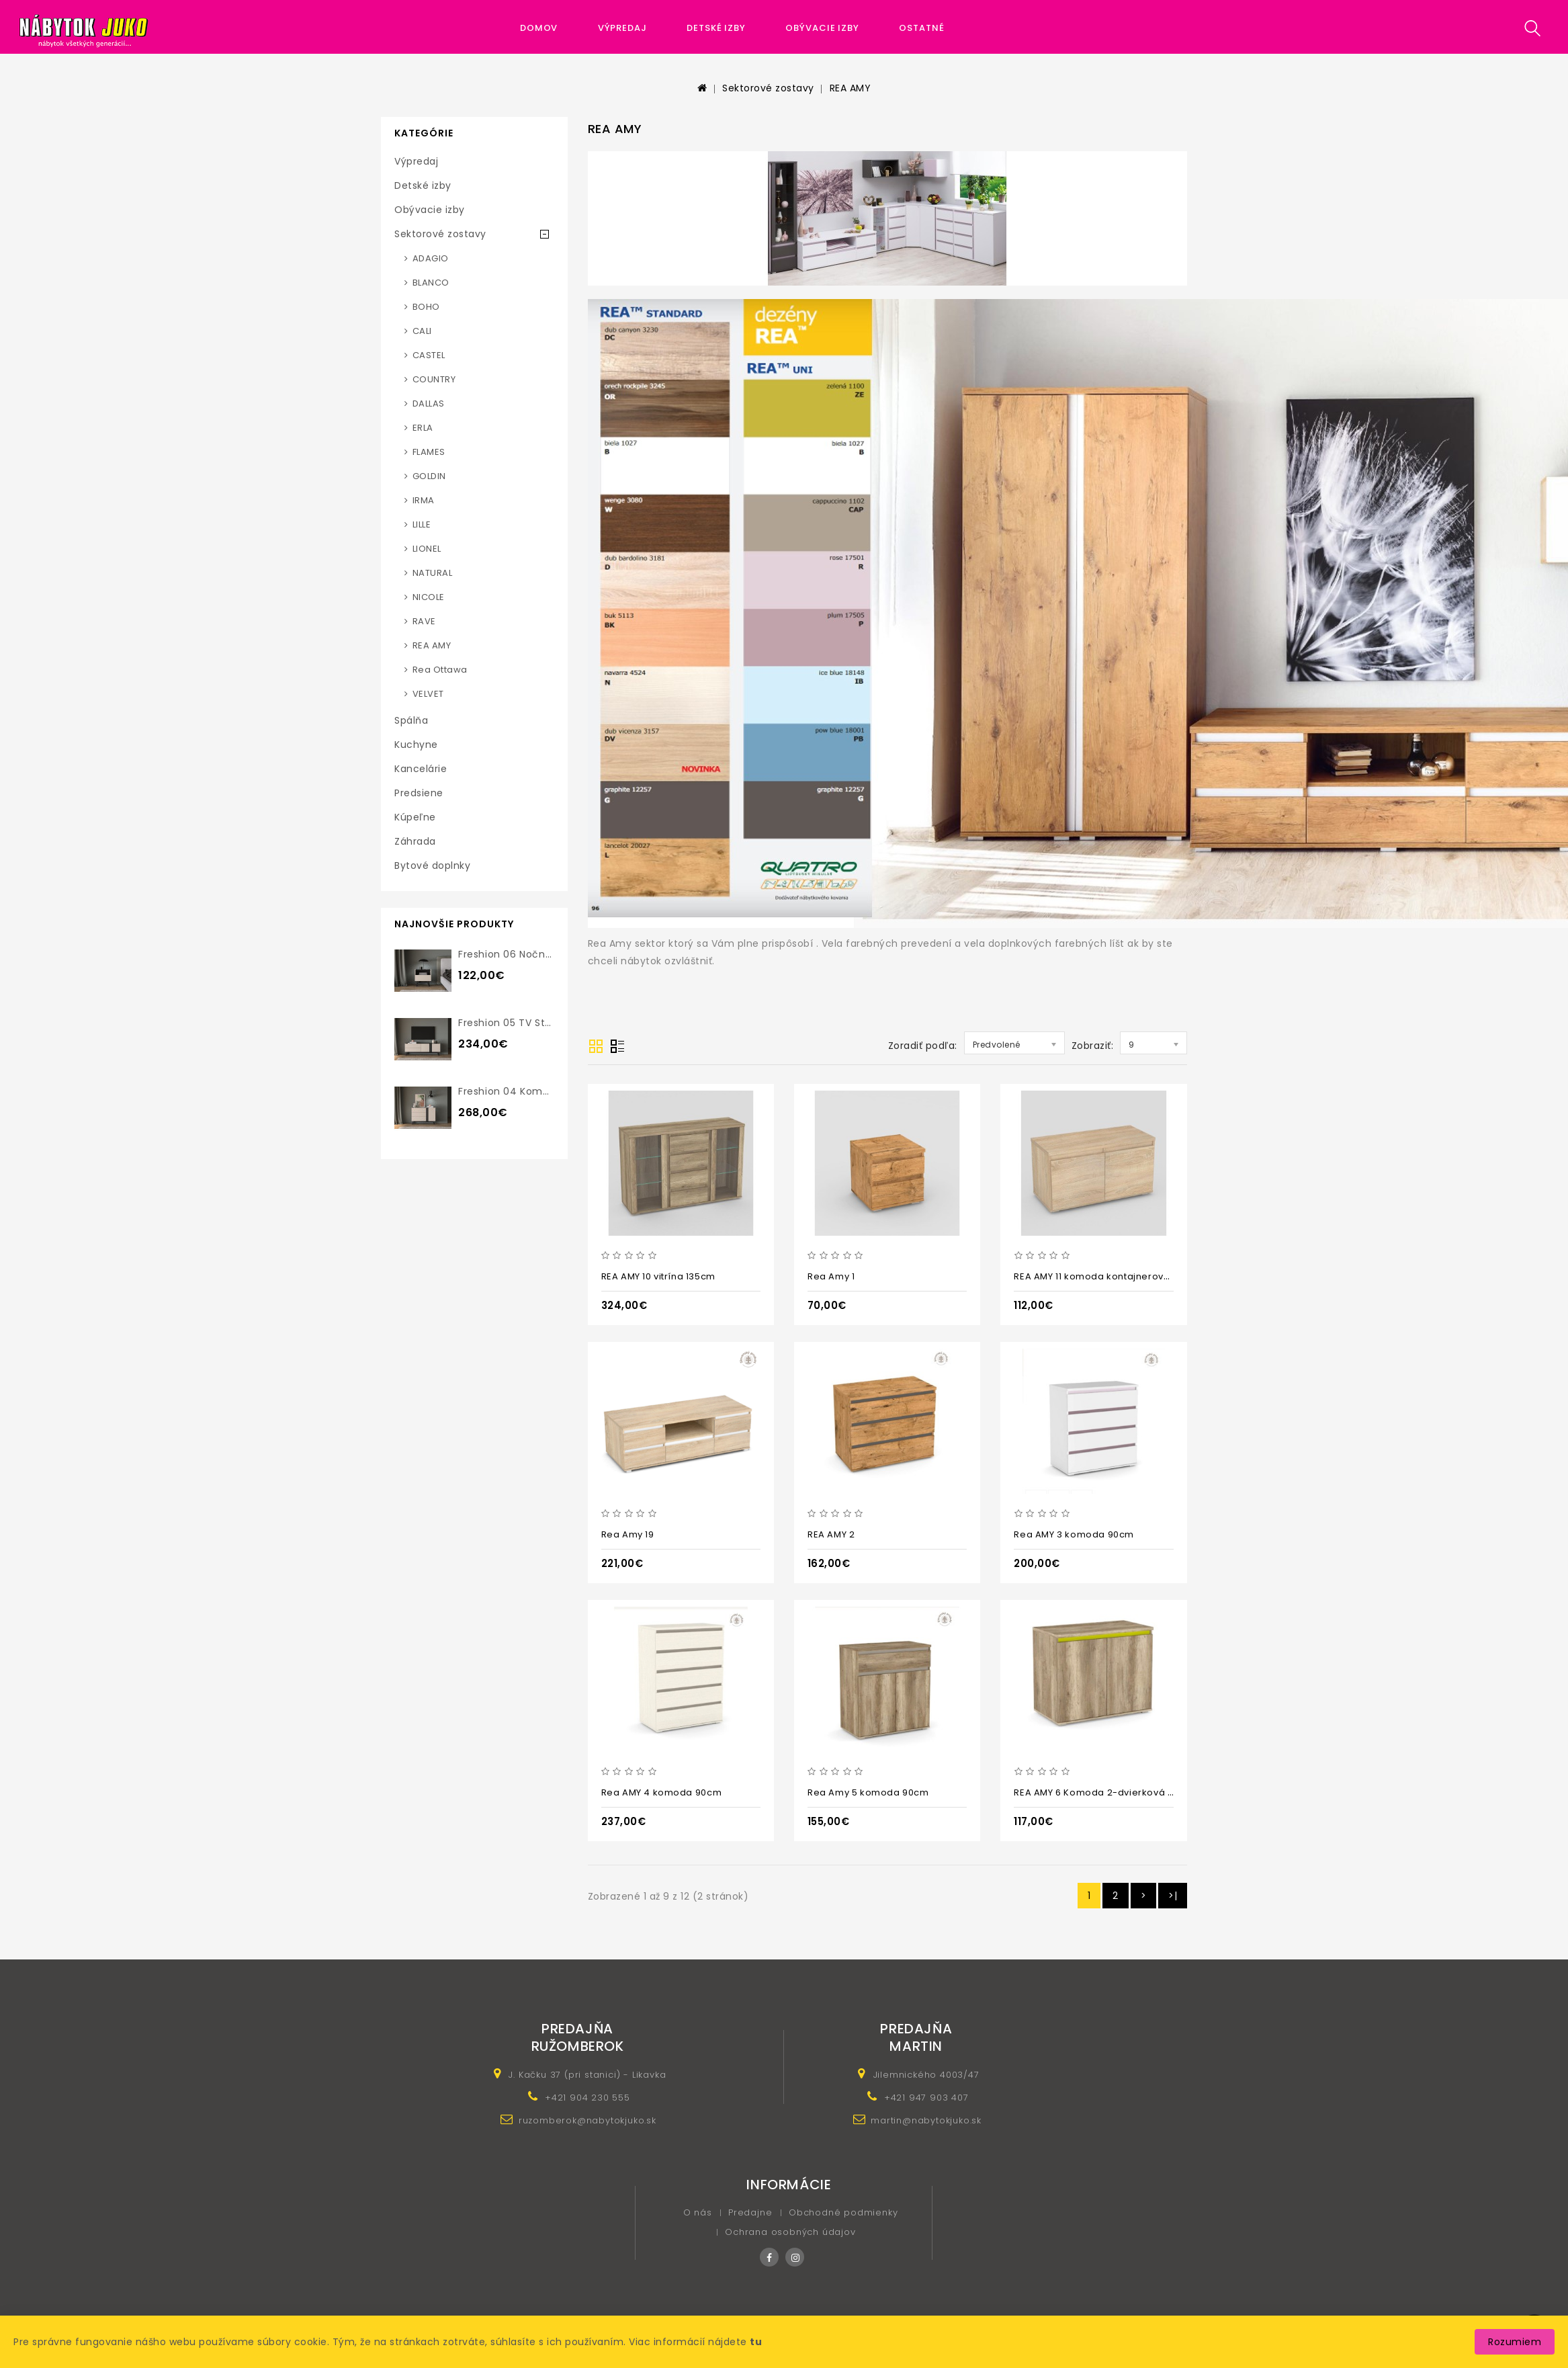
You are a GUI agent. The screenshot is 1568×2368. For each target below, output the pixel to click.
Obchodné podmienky (843, 2212)
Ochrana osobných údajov (790, 2232)
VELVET (428, 693)
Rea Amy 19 (627, 1534)
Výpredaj (622, 28)
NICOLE (428, 597)
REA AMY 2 (831, 1534)
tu (756, 2342)
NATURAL (432, 572)
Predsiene (418, 793)
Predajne (750, 2212)
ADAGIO (430, 258)
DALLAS (428, 403)
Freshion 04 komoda (510, 1091)
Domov (539, 28)
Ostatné (921, 28)
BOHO (426, 306)
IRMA (423, 500)
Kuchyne (416, 744)
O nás (697, 2212)
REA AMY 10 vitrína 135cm (658, 1276)
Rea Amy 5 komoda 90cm (868, 1792)
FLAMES (428, 452)
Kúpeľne (415, 817)
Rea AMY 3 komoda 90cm (1074, 1534)
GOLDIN (429, 476)
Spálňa (411, 720)
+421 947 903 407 (926, 2097)
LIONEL (426, 548)
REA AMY (850, 88)
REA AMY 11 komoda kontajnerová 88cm (1106, 1276)
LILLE (421, 524)
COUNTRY (434, 379)
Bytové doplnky (432, 865)
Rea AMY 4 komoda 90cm (661, 1792)
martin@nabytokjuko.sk (926, 2120)
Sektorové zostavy (768, 88)
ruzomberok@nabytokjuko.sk (587, 2120)
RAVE (424, 621)
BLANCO (430, 282)
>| (1172, 1895)
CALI (422, 331)
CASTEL (428, 355)
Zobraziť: (1093, 1045)
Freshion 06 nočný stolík (519, 954)
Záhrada (415, 841)
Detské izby (716, 28)
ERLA (422, 427)
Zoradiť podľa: (922, 1045)
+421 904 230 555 (587, 2097)
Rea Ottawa (440, 669)
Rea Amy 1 (831, 1276)
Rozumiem (1514, 2342)
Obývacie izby (822, 28)
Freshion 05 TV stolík (510, 1022)
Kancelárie (420, 768)
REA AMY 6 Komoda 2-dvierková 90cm (1104, 1792)
